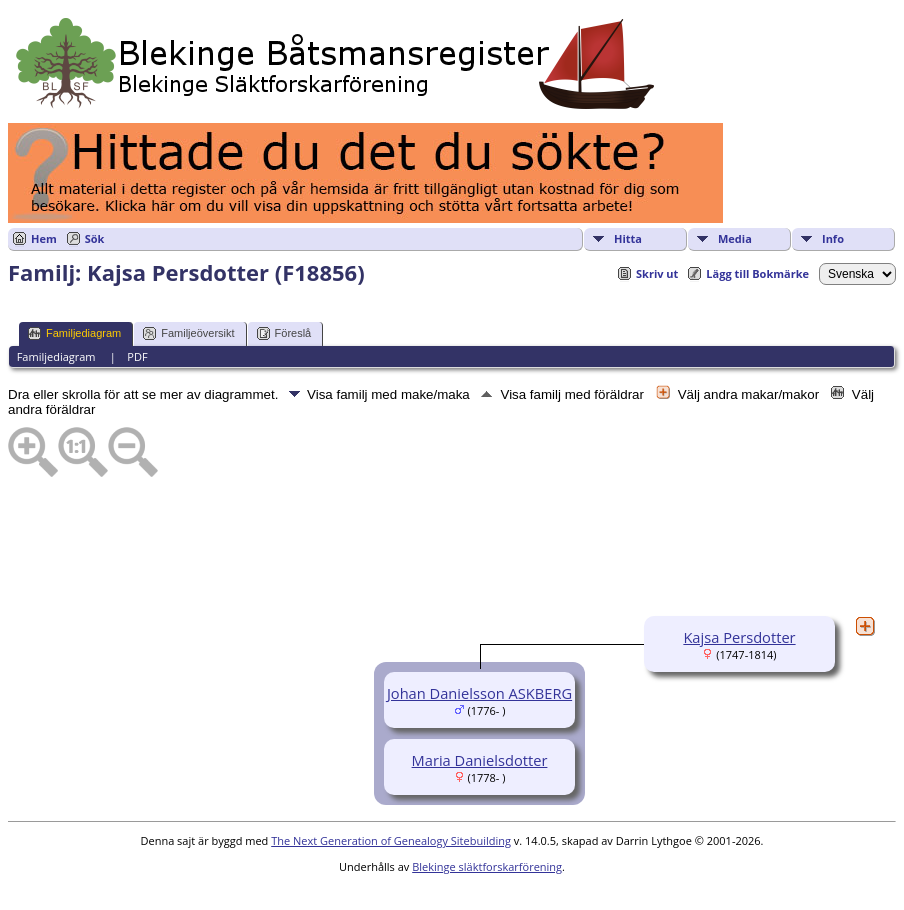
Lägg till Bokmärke (757, 273)
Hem (44, 238)
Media (735, 238)
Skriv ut (657, 273)
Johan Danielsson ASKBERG (479, 693)
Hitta (628, 238)
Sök (95, 238)
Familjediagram (74, 333)
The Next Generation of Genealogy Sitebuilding (391, 840)
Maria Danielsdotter (480, 760)
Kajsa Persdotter (739, 637)
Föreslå (284, 333)
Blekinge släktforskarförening (487, 866)
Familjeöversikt (188, 333)
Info (833, 238)
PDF (137, 356)
